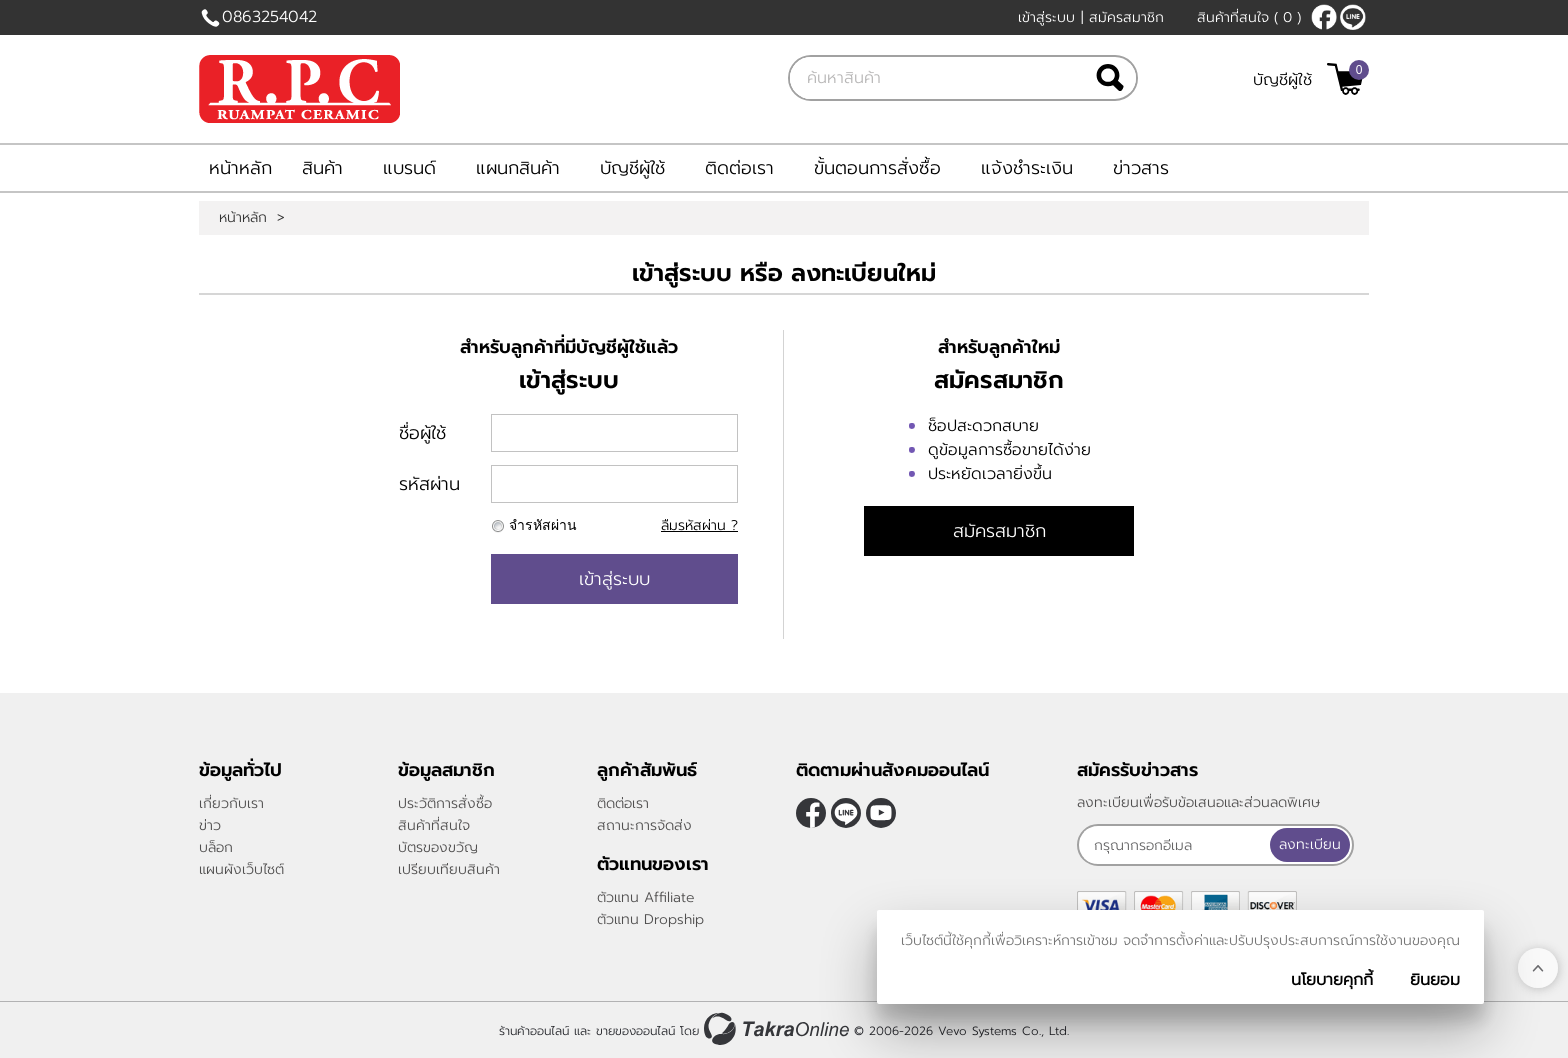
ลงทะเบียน (1310, 844)
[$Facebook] (1324, 17)
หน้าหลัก (240, 168)
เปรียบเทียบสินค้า (449, 869)
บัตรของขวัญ (438, 847)
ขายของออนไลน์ (635, 1031)
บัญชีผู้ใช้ (1282, 80)
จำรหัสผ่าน (543, 525)
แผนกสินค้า (518, 168)
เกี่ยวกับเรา (231, 803)
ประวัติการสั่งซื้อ (445, 803)
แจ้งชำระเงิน (1027, 168)
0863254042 (269, 17)
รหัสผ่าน (429, 484)
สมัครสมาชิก (1126, 17)
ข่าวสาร (1141, 168)
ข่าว (210, 825)
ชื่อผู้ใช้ (422, 433)
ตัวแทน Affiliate (646, 897)
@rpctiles (1353, 17)
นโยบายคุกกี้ (1332, 980)
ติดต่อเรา (739, 168)
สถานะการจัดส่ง (644, 825)
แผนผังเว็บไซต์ (241, 869)
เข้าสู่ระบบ (1046, 17)
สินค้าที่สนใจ (1249, 17)
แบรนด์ (409, 168)
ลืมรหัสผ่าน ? (699, 525)
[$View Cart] (1345, 79)
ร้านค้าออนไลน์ (534, 1031)
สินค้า (322, 168)
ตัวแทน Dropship (650, 919)
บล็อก (216, 847)
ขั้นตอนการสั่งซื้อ (877, 168)
